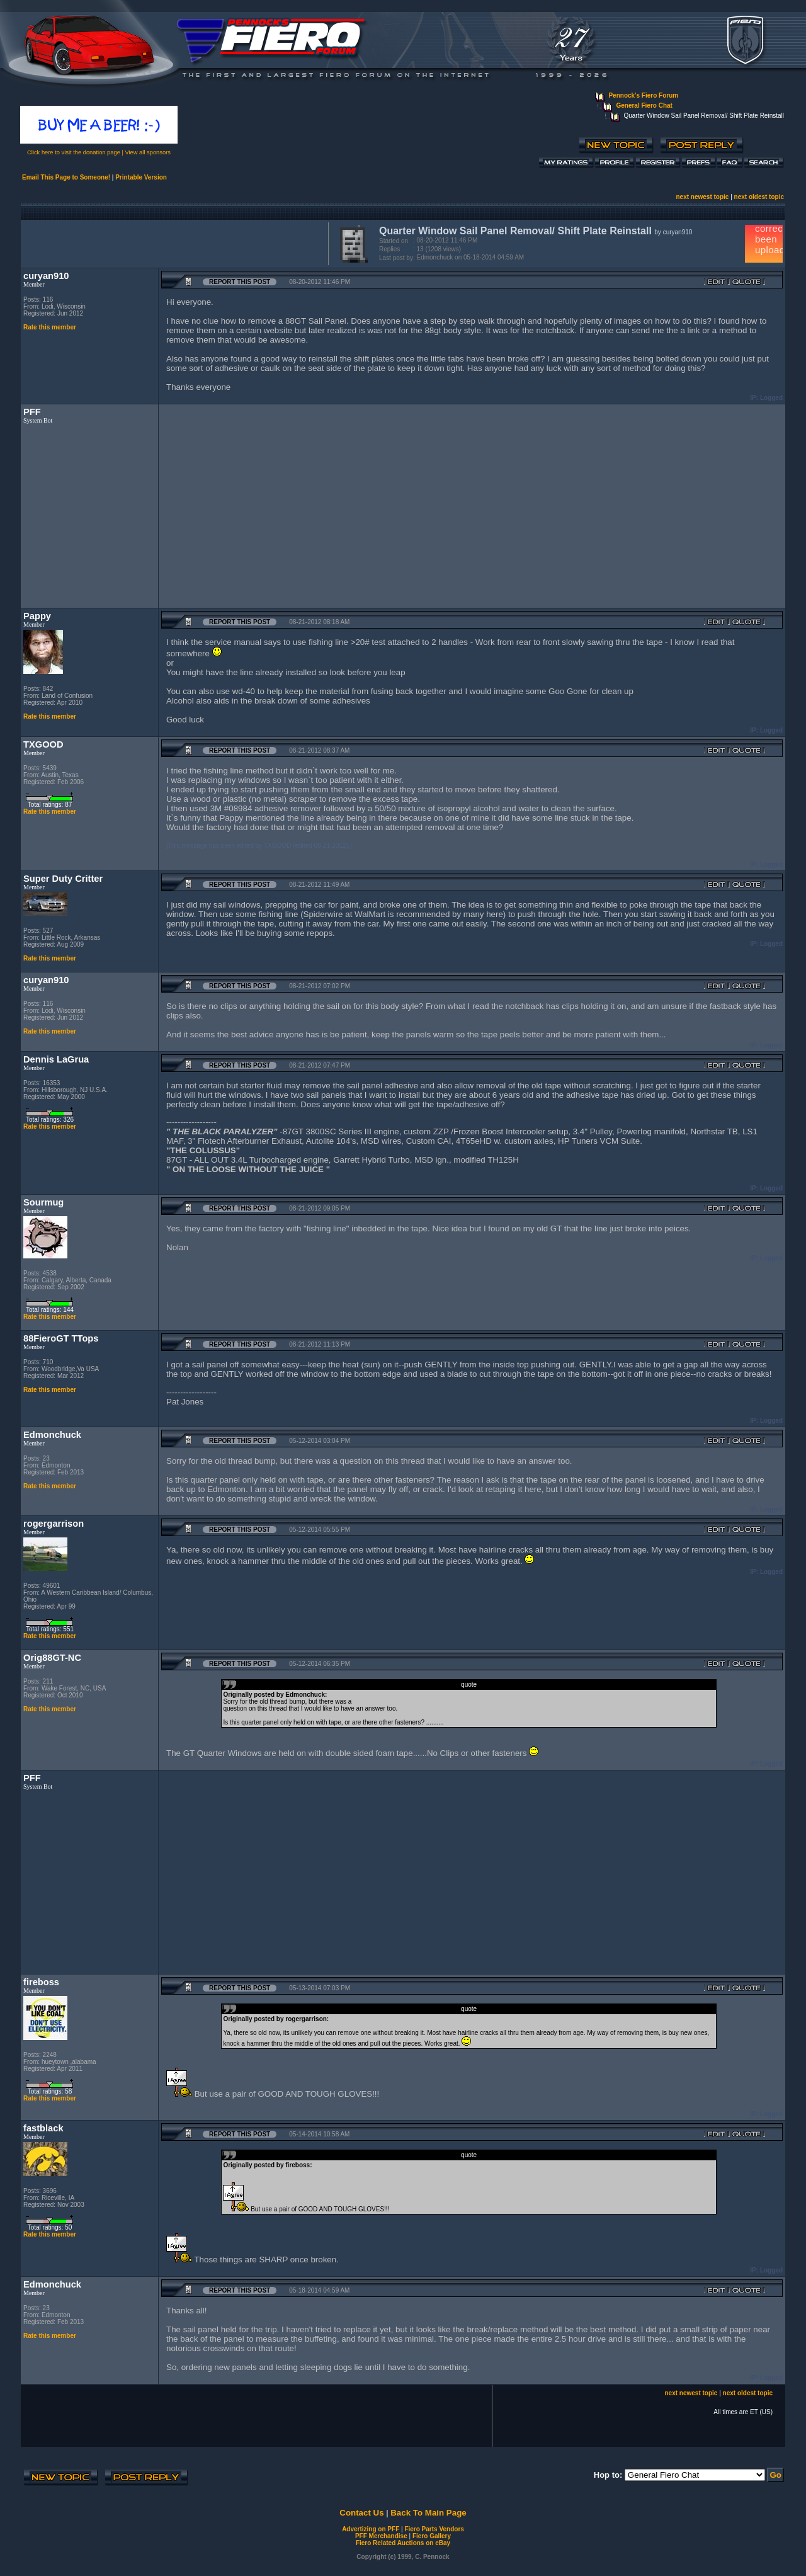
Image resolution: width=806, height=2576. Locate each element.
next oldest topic (759, 196)
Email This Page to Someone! (66, 177)
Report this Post (239, 281)
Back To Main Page (428, 2512)
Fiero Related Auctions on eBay (403, 2542)
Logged (771, 397)
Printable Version (141, 177)
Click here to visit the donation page (73, 152)
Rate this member (49, 327)
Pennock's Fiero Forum (643, 95)
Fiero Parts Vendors (433, 2529)
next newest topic (702, 196)
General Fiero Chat (644, 105)
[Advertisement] (172, 242)
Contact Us (361, 2512)
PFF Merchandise (381, 2536)
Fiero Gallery (431, 2536)
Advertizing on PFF (370, 2529)
